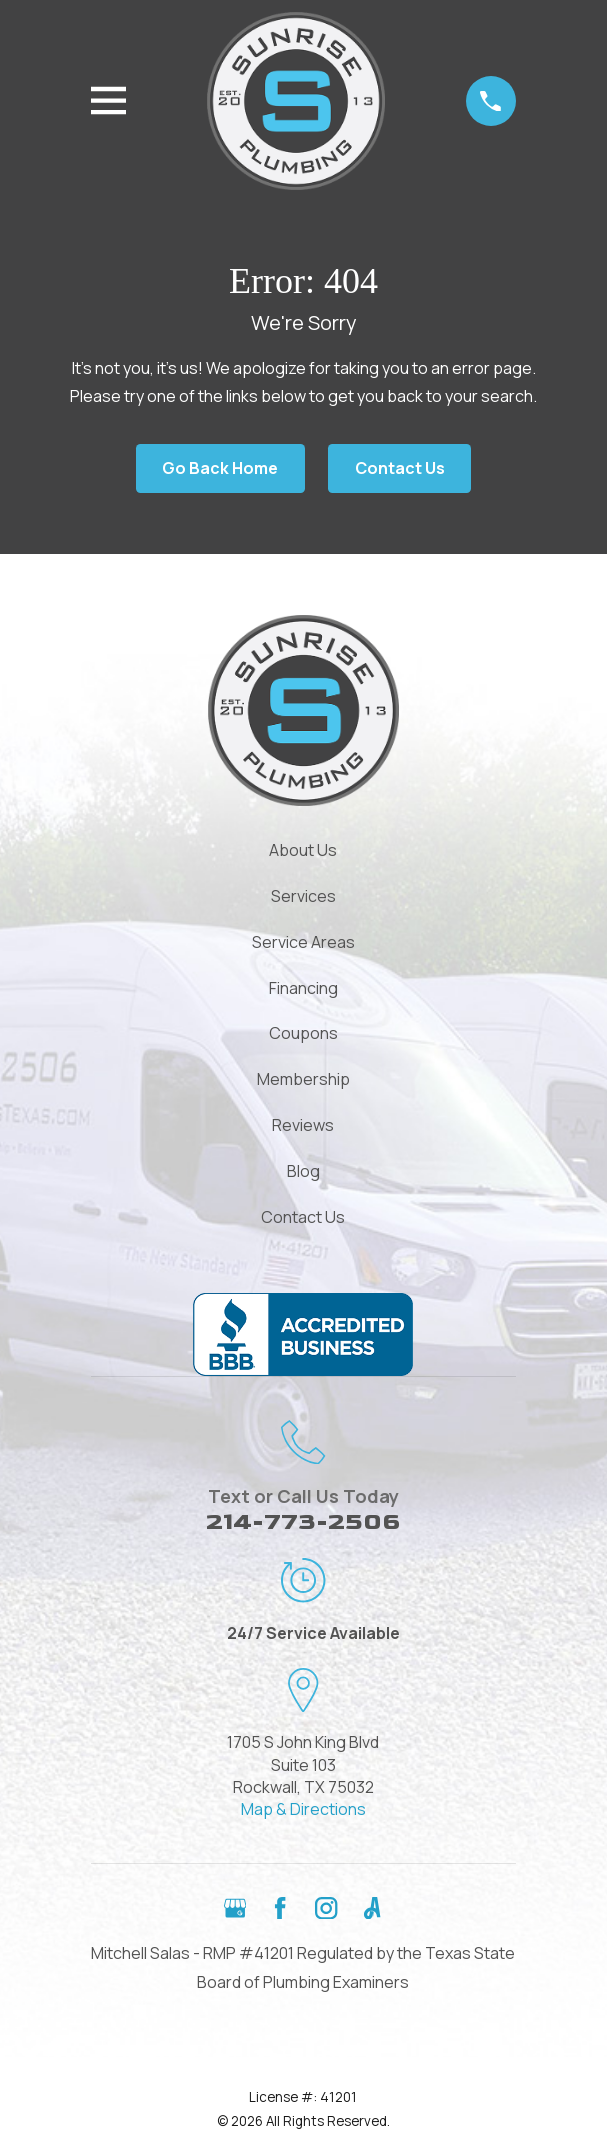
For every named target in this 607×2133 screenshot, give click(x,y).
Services (303, 896)
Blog (303, 1171)
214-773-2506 (303, 1521)
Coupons (303, 1033)
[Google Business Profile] (235, 1908)
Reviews (303, 1125)
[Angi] (372, 1908)
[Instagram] (326, 1908)
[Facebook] (280, 1908)
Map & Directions (303, 1809)
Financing (303, 988)
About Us (303, 850)
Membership (303, 1079)
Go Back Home (220, 468)
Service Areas (303, 942)
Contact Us (400, 468)
